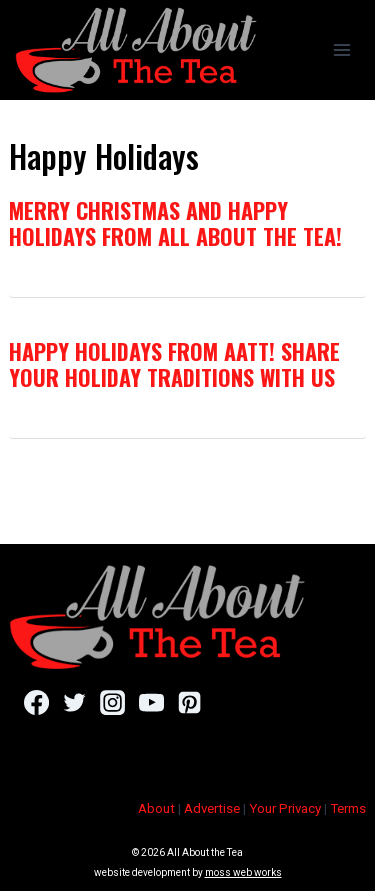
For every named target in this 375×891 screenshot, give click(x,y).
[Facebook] (36, 702)
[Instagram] (112, 702)
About (156, 808)
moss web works (243, 872)
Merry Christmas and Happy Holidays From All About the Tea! (175, 223)
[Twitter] (74, 702)
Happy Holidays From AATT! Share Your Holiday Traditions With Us (174, 364)
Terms (348, 808)
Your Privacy (285, 808)
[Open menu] (341, 49)
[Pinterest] (189, 702)
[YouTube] (151, 702)
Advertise (212, 808)
